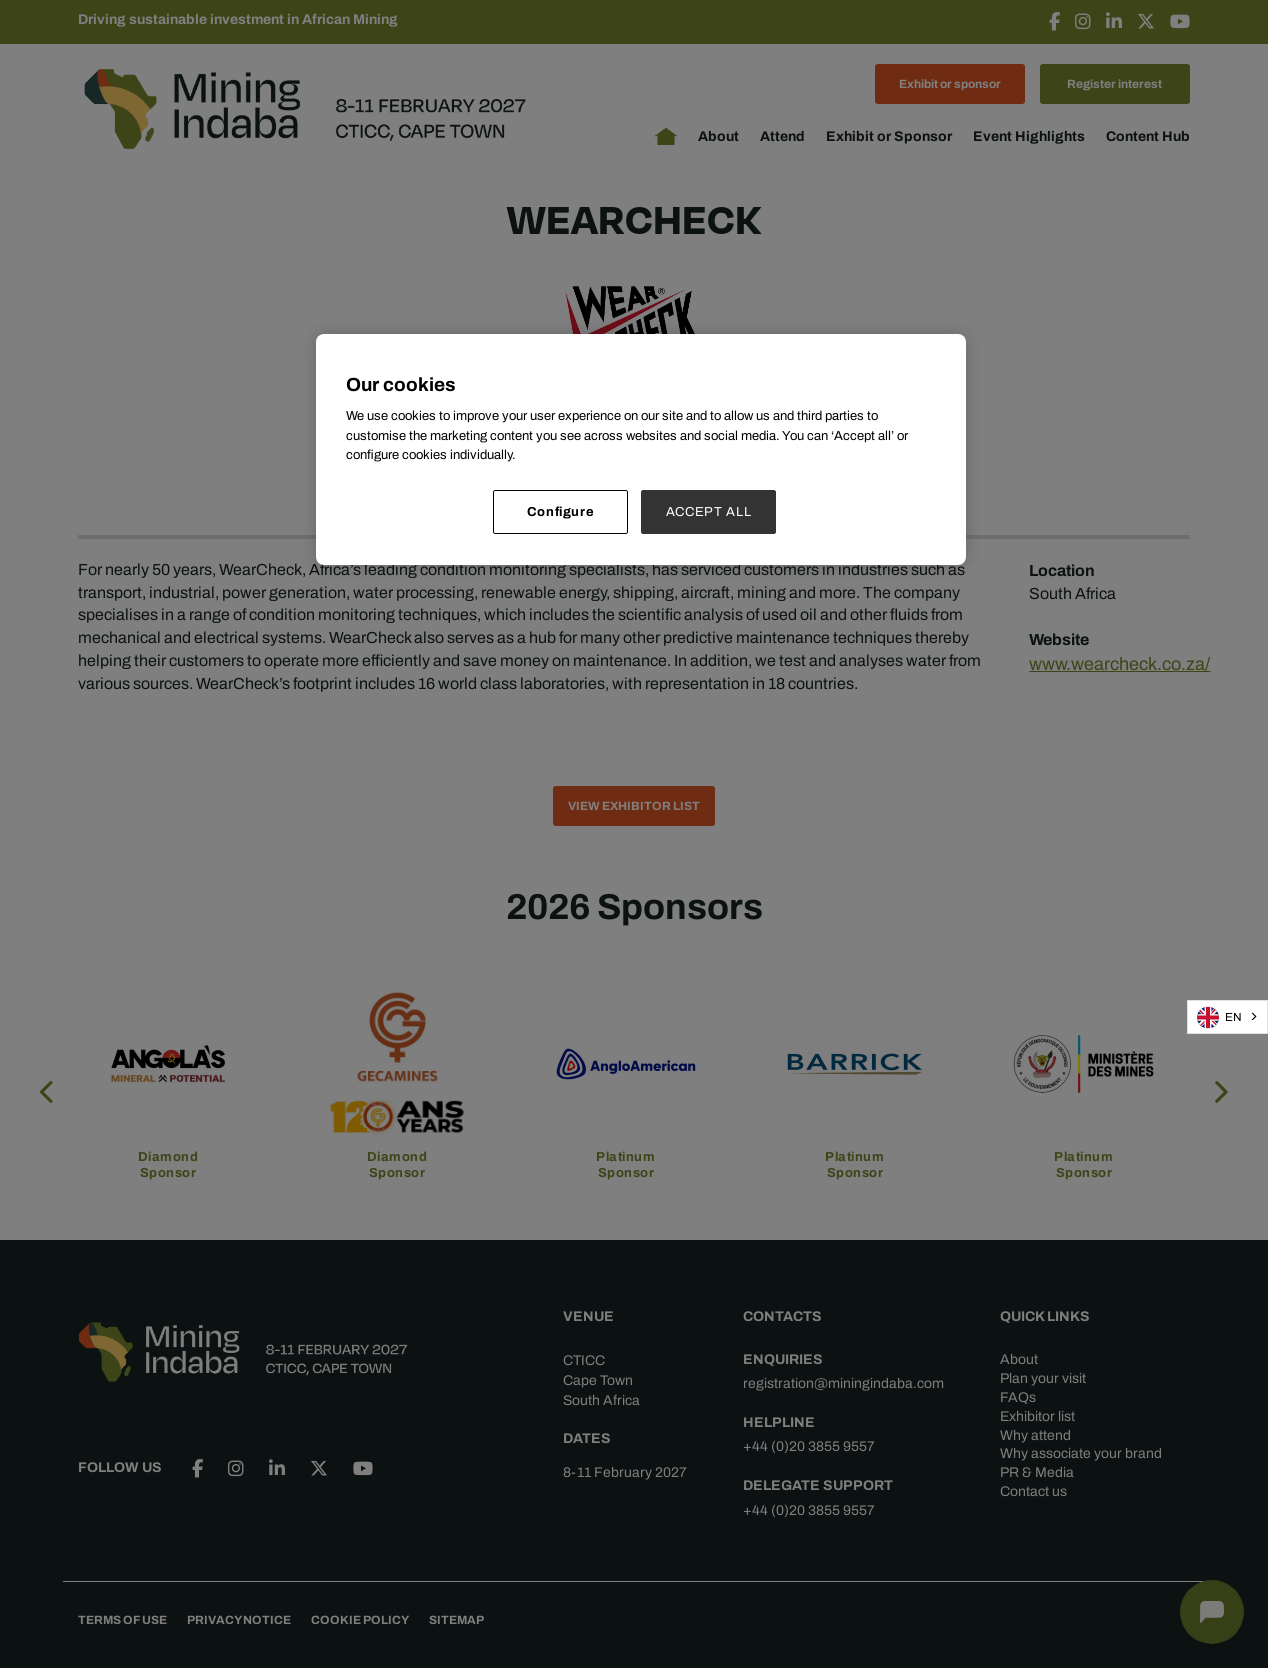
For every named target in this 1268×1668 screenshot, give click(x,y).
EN (1219, 1017)
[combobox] (1227, 1017)
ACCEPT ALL (709, 511)
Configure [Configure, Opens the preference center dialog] (561, 511)
